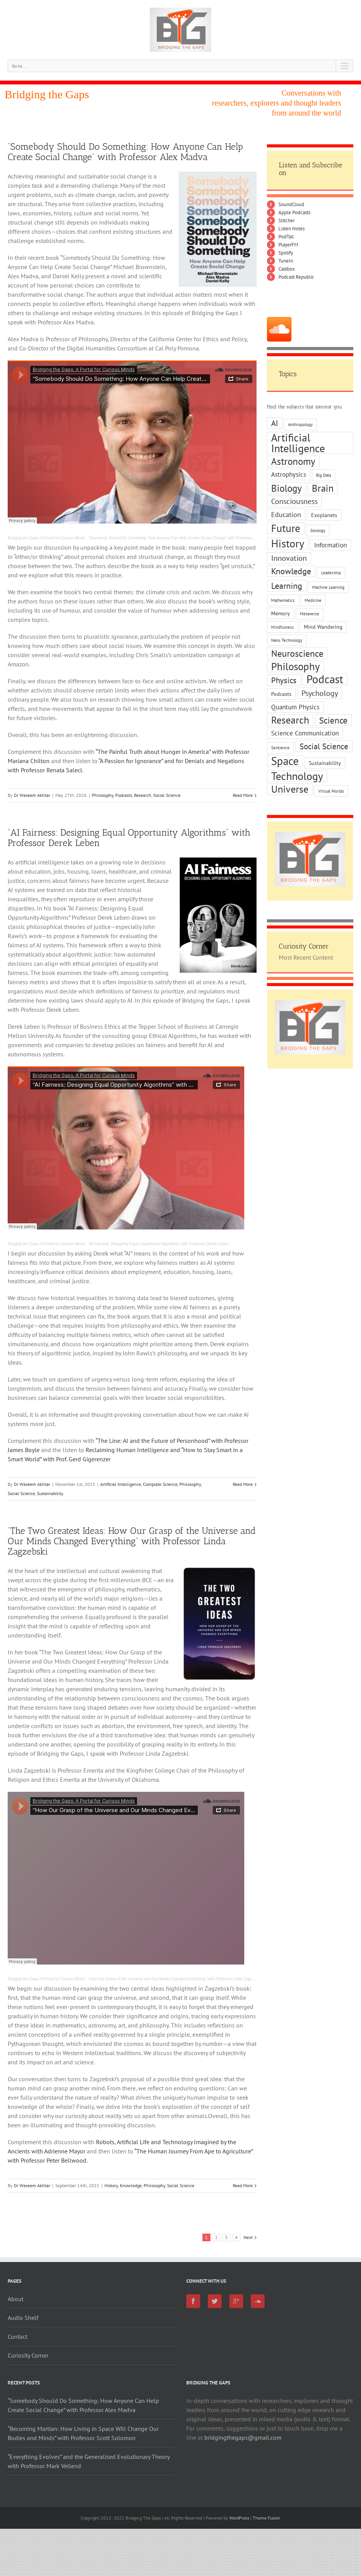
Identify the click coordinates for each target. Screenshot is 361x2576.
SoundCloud (291, 204)
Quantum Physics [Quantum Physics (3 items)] (295, 707)
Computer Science (160, 1484)
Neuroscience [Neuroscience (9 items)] (297, 653)
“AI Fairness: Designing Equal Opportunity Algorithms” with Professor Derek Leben (129, 837)
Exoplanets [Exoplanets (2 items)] (324, 515)
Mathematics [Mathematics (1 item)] (283, 600)
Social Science (166, 795)
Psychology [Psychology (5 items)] (319, 693)
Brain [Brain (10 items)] (323, 488)
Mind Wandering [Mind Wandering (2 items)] (323, 626)
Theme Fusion (266, 2518)
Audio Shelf (23, 2318)
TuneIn (285, 261)
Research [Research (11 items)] (290, 720)
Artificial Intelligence (120, 1484)
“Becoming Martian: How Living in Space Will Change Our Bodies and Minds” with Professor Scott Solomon (83, 2433)
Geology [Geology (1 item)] (317, 530)
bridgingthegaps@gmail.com (243, 2437)
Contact (17, 2336)
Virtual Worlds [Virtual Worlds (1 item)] (331, 791)
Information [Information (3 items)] (330, 545)
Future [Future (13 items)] (285, 528)
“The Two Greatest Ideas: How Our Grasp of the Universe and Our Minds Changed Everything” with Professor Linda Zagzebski (132, 1541)
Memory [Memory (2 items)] (280, 613)
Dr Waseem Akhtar (32, 795)
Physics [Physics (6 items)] (283, 680)
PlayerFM (288, 244)
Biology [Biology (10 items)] (286, 488)
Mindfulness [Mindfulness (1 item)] (282, 627)
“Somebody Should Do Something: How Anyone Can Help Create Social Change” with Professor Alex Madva (125, 151)
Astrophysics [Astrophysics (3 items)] (288, 474)
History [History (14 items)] (287, 543)
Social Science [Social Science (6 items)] (324, 746)
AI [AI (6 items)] (274, 423)
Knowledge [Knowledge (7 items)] (291, 571)
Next (248, 2237)
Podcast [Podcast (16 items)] (324, 679)
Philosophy (102, 795)
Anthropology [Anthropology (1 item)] (300, 424)
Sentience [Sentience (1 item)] (280, 747)
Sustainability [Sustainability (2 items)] (325, 763)
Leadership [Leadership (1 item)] (331, 572)
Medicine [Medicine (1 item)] (313, 600)
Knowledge (131, 2185)
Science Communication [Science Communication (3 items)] (305, 733)
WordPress (239, 2518)
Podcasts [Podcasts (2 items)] (281, 694)
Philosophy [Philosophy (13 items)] (295, 666)
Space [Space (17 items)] (285, 761)
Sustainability (50, 1493)
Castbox (286, 269)
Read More (243, 795)
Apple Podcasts (294, 212)
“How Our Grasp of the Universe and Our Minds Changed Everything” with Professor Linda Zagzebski (174, 1979)
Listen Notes (291, 228)
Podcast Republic (296, 277)
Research (142, 795)
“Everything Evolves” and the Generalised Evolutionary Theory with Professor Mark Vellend (88, 2461)
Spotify (285, 253)
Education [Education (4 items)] (286, 514)
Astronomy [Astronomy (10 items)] (293, 461)
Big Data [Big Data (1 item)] (323, 475)
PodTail (286, 236)
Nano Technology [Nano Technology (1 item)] (286, 640)
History (111, 2185)
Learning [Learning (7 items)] (286, 585)
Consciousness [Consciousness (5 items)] (294, 501)
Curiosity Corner (28, 2355)
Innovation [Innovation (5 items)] (289, 558)
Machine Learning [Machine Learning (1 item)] (328, 587)
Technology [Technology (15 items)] (297, 776)
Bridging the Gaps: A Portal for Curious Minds (46, 538)
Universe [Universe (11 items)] (289, 789)
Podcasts (123, 795)
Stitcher (286, 220)
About (15, 2299)
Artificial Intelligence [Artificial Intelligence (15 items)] (298, 443)
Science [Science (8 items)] (333, 720)
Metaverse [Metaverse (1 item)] (309, 613)
